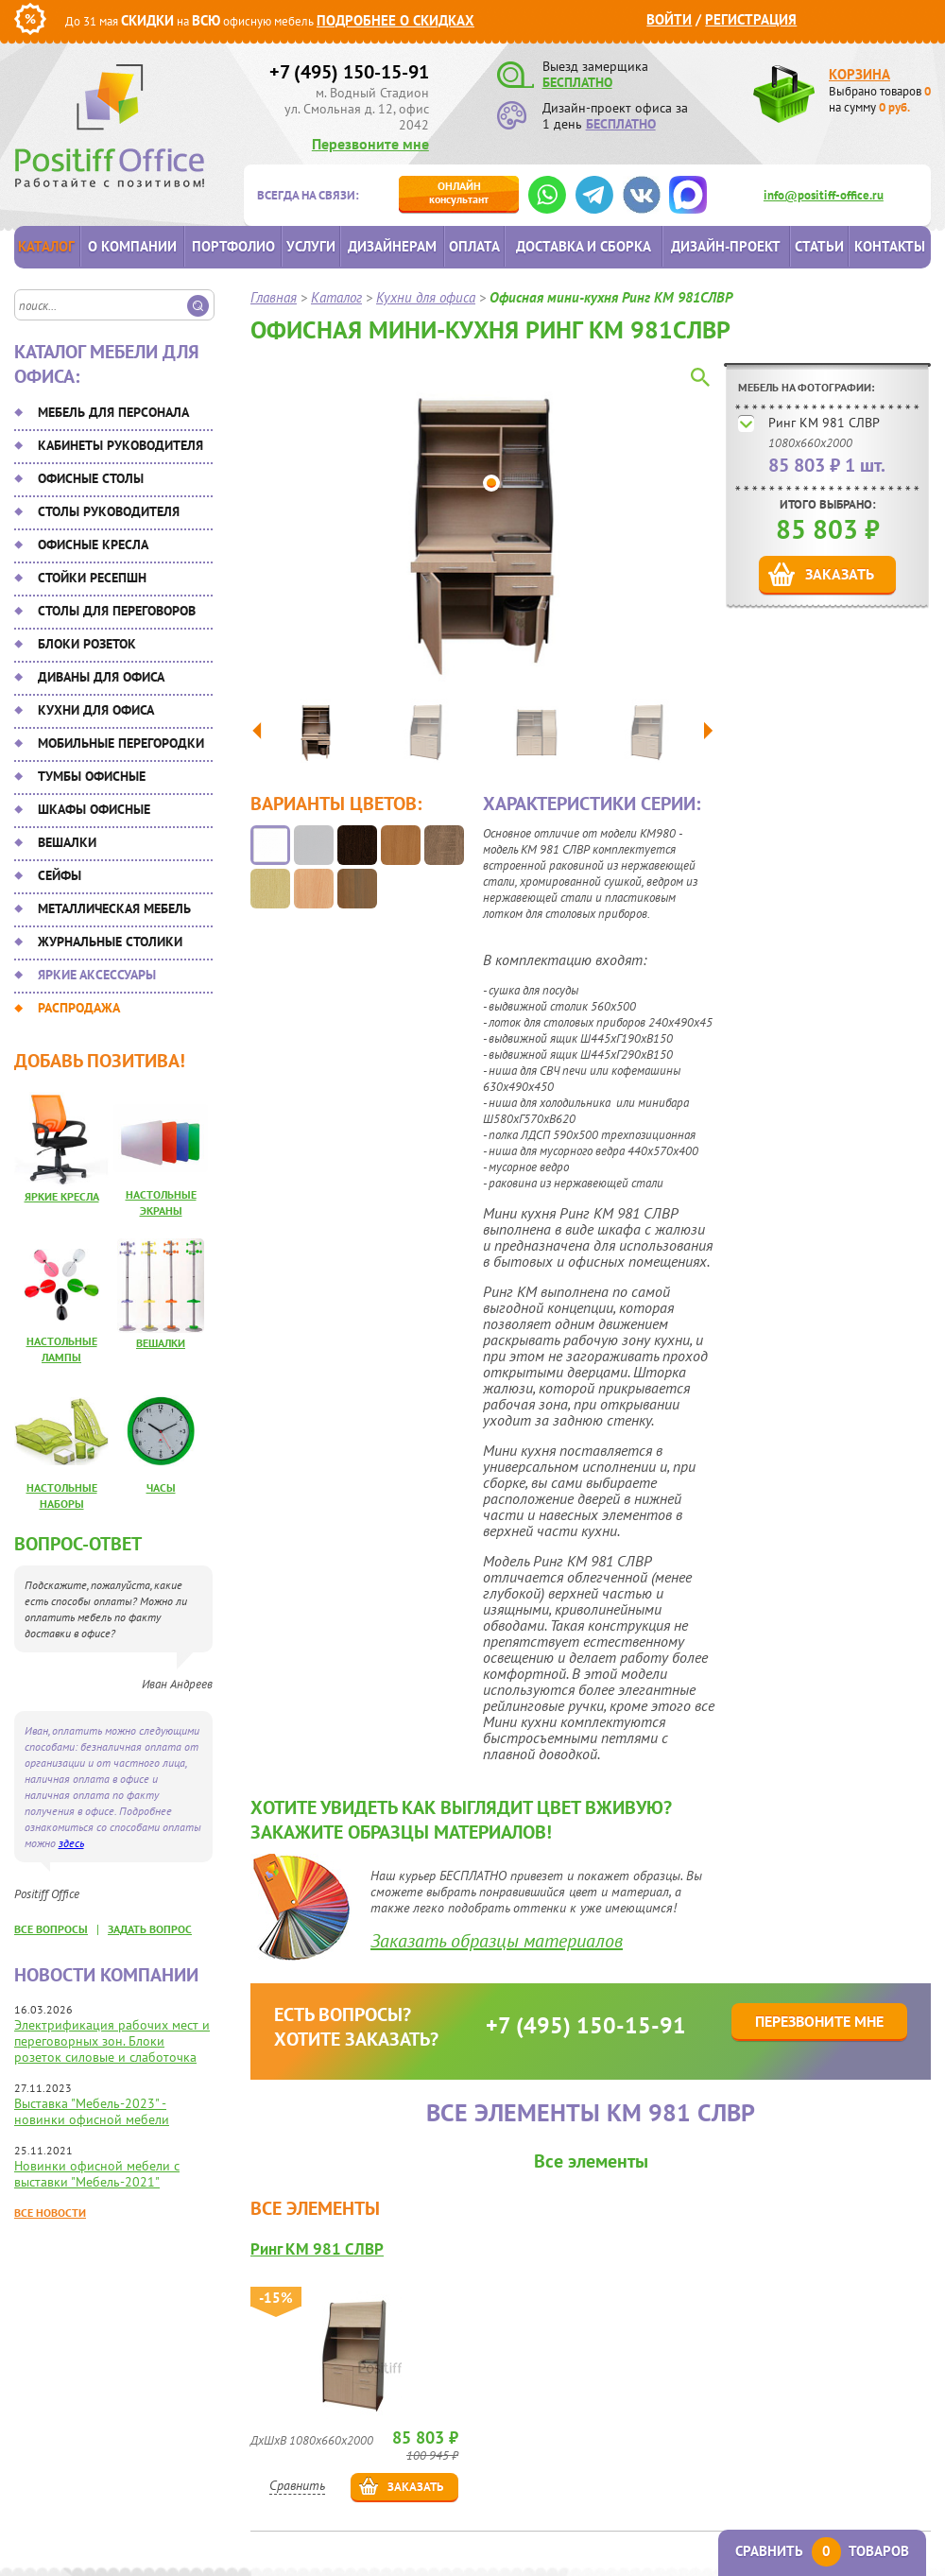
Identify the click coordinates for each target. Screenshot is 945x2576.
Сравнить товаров (822, 2551)
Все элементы (591, 2161)
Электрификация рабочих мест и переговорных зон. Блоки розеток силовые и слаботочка (112, 2041)
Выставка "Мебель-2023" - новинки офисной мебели (91, 2111)
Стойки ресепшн (92, 577)
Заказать (839, 573)
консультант (459, 192)
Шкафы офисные (94, 809)
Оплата (474, 246)
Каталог (46, 246)
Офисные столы (91, 478)
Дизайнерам (392, 246)
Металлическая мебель (114, 908)
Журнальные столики (110, 941)
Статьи (819, 246)
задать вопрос (150, 1929)
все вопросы (51, 1929)
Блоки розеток (87, 643)
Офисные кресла (93, 544)
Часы (161, 1487)
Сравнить (297, 2485)
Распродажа (79, 1007)
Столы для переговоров (117, 610)
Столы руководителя (109, 511)
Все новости (50, 2212)
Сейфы (59, 875)
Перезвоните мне (370, 143)
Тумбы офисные (92, 776)
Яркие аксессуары (97, 974)
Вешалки (67, 842)
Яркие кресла (62, 1196)
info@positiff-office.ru (824, 195)
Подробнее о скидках (395, 20)
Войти (669, 19)
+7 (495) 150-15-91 (349, 72)
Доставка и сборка (583, 246)
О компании (132, 246)
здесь (71, 1843)
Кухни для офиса (96, 709)
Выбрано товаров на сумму (880, 99)
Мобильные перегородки (121, 743)
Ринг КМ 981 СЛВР (824, 422)
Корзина (859, 74)
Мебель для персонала (113, 412)
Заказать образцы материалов (496, 1940)
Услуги (310, 246)
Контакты (889, 246)
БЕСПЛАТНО (577, 82)
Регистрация (751, 19)
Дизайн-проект (726, 246)
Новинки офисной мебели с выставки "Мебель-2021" (97, 2173)
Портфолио (233, 246)
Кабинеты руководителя (120, 445)
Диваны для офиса (101, 676)
